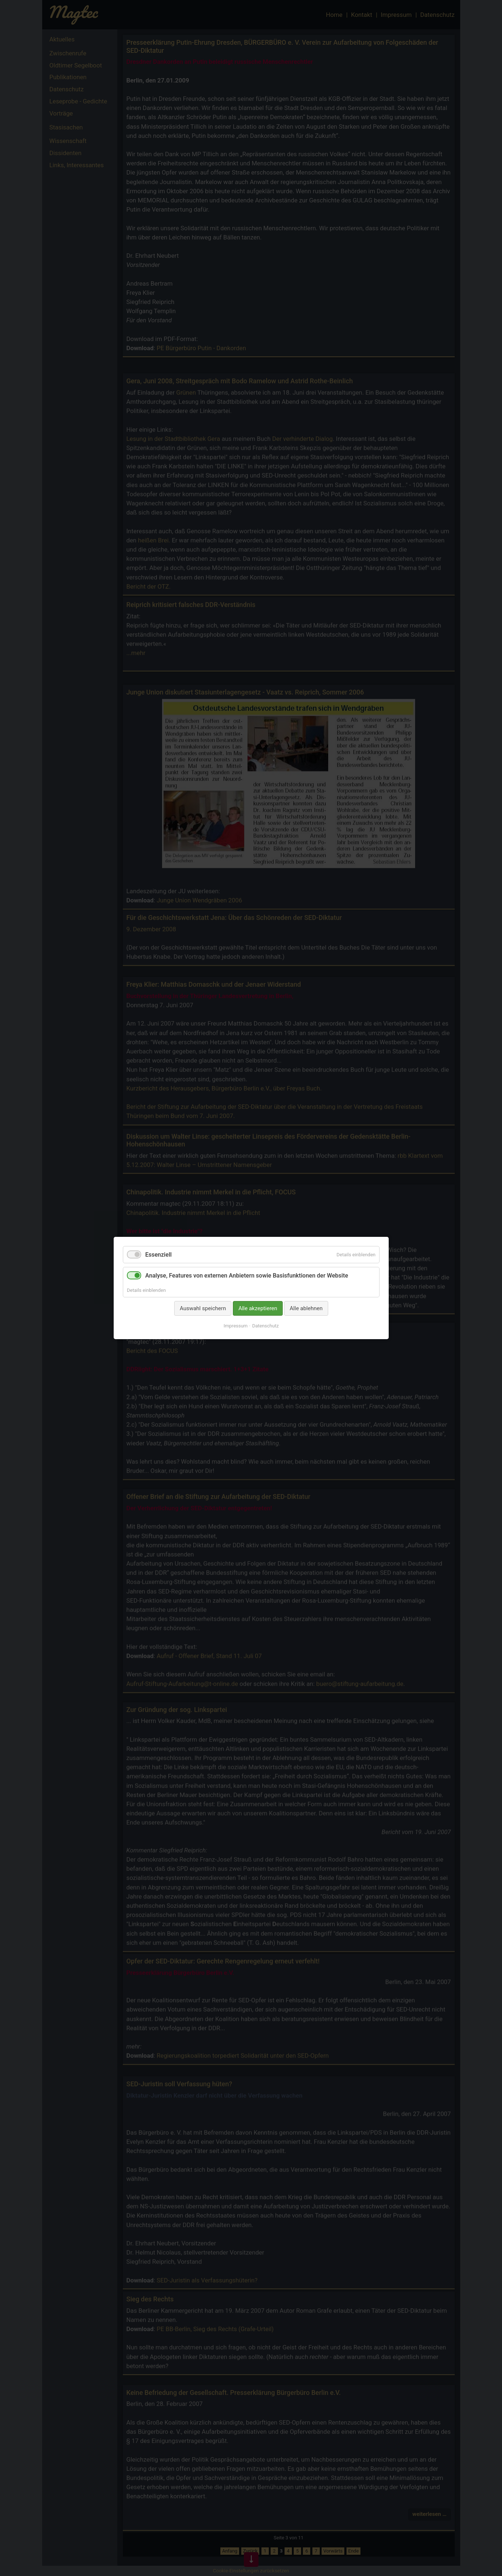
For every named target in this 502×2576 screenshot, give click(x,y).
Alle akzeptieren (257, 1308)
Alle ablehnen (306, 1308)
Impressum (235, 1326)
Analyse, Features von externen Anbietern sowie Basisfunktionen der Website (246, 1275)
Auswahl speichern (203, 1308)
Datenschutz (265, 1326)
